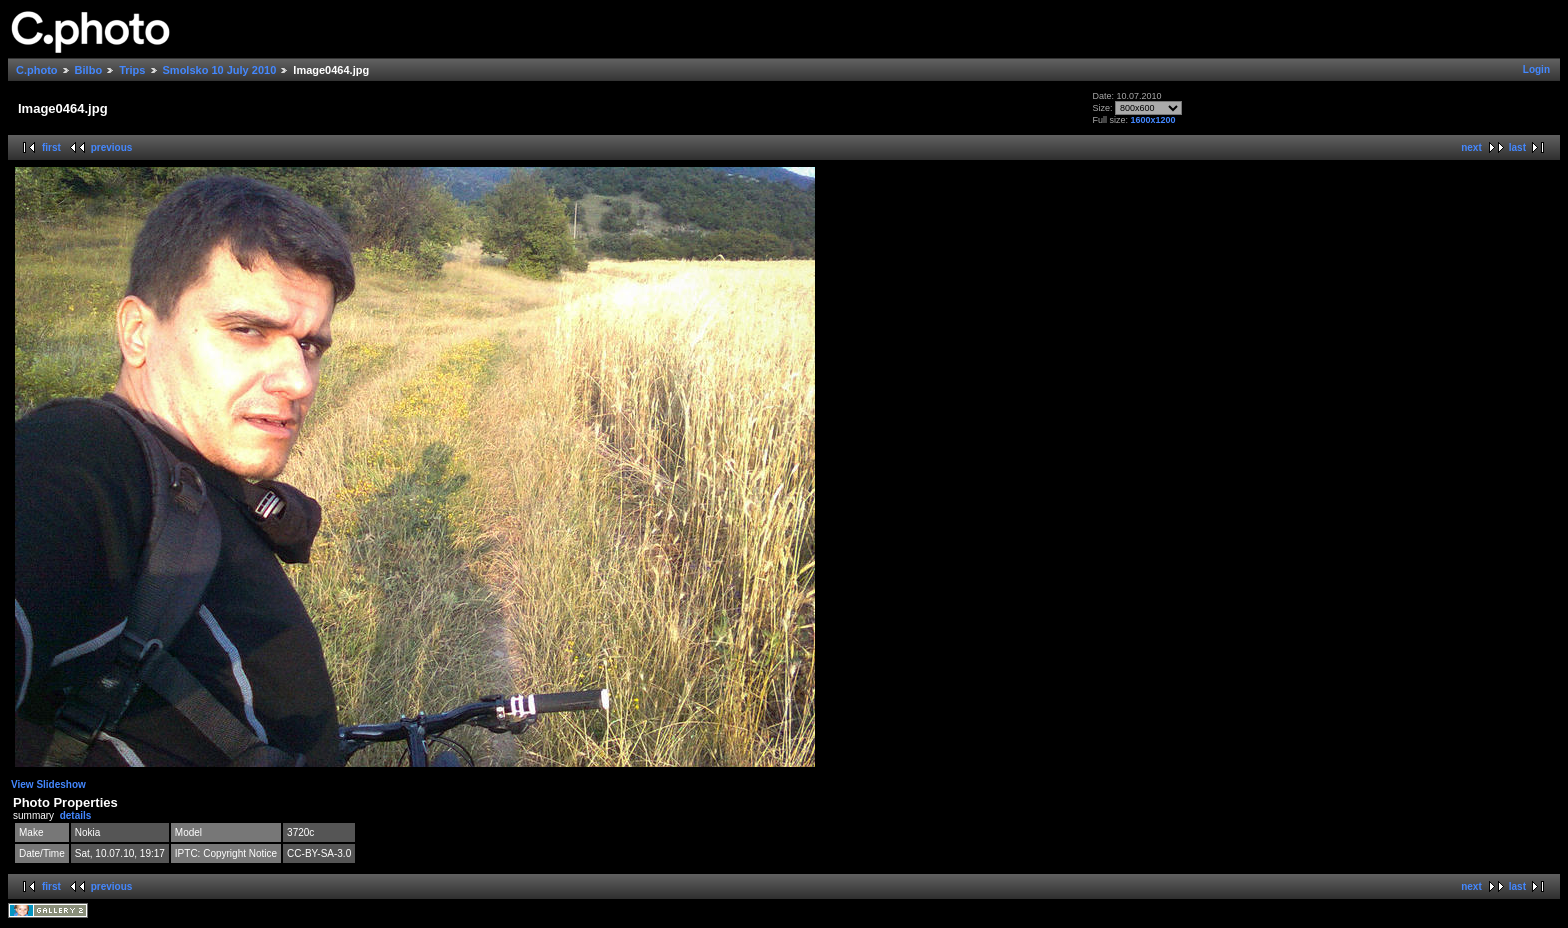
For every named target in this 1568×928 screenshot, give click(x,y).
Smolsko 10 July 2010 (220, 70)
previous (112, 147)
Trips (132, 70)
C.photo (37, 70)
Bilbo (89, 70)
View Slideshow (48, 784)
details (76, 815)
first (51, 147)
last (1517, 147)
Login (1536, 69)
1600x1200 (1152, 120)
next (1471, 147)
